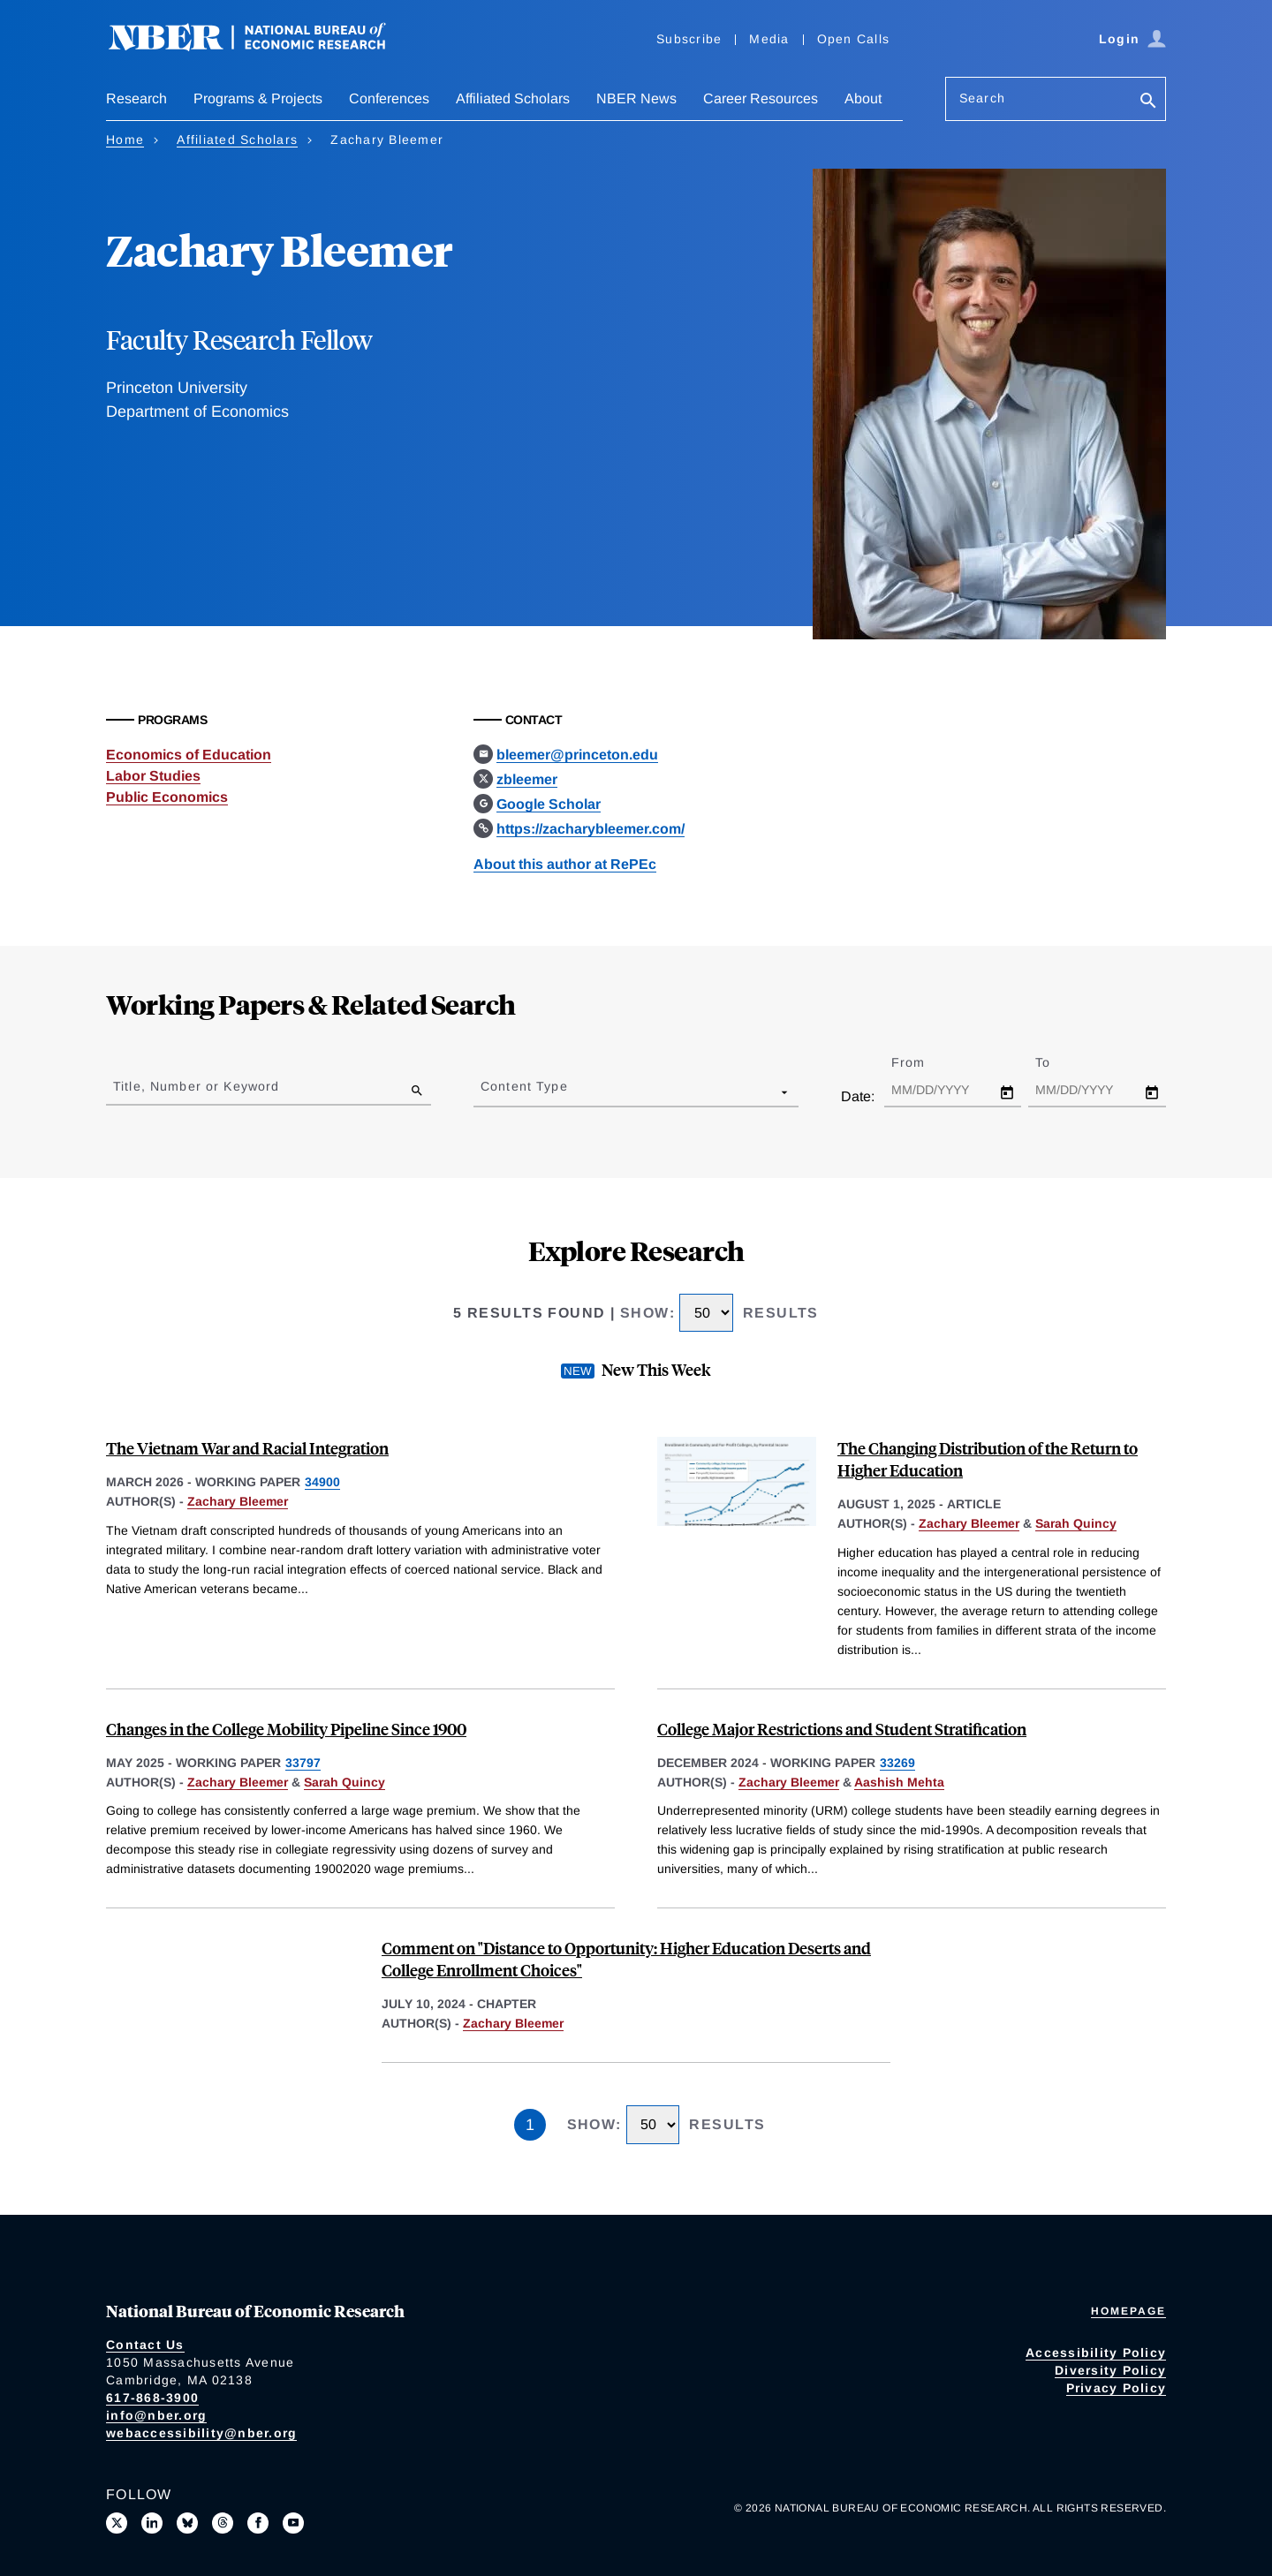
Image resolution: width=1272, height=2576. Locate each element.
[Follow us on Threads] (222, 2523)
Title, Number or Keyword (196, 1086)
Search (982, 98)
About (863, 98)
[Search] (1148, 102)
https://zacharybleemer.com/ (590, 828)
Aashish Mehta (899, 1782)
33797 (303, 1763)
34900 (322, 1482)
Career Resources (760, 98)
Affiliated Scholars (513, 98)
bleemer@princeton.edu (577, 754)
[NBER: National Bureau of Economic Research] (261, 46)
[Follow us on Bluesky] (187, 2523)
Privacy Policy (1116, 2388)
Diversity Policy (1110, 2370)
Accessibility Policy (1096, 2353)
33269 (897, 1763)
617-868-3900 (152, 2398)
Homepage (1128, 2311)
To (1058, 1062)
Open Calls (853, 39)
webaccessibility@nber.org (201, 2433)
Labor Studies (153, 775)
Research (136, 98)
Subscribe (689, 39)
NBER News (636, 98)
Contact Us (145, 2345)
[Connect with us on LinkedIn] (152, 2523)
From (923, 1062)
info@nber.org (156, 2415)
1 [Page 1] (530, 2125)
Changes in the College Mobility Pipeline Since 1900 (286, 1729)
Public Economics (167, 797)
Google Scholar (548, 804)
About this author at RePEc (564, 864)
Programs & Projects (257, 98)
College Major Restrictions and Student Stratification (841, 1729)
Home (125, 139)
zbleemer (526, 779)
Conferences (389, 98)
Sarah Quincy (1076, 1523)
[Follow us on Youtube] (293, 2523)
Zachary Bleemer (237, 1501)
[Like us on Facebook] (258, 2523)
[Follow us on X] (116, 2523)
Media (769, 39)
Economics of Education (188, 754)
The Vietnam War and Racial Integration (247, 1448)
